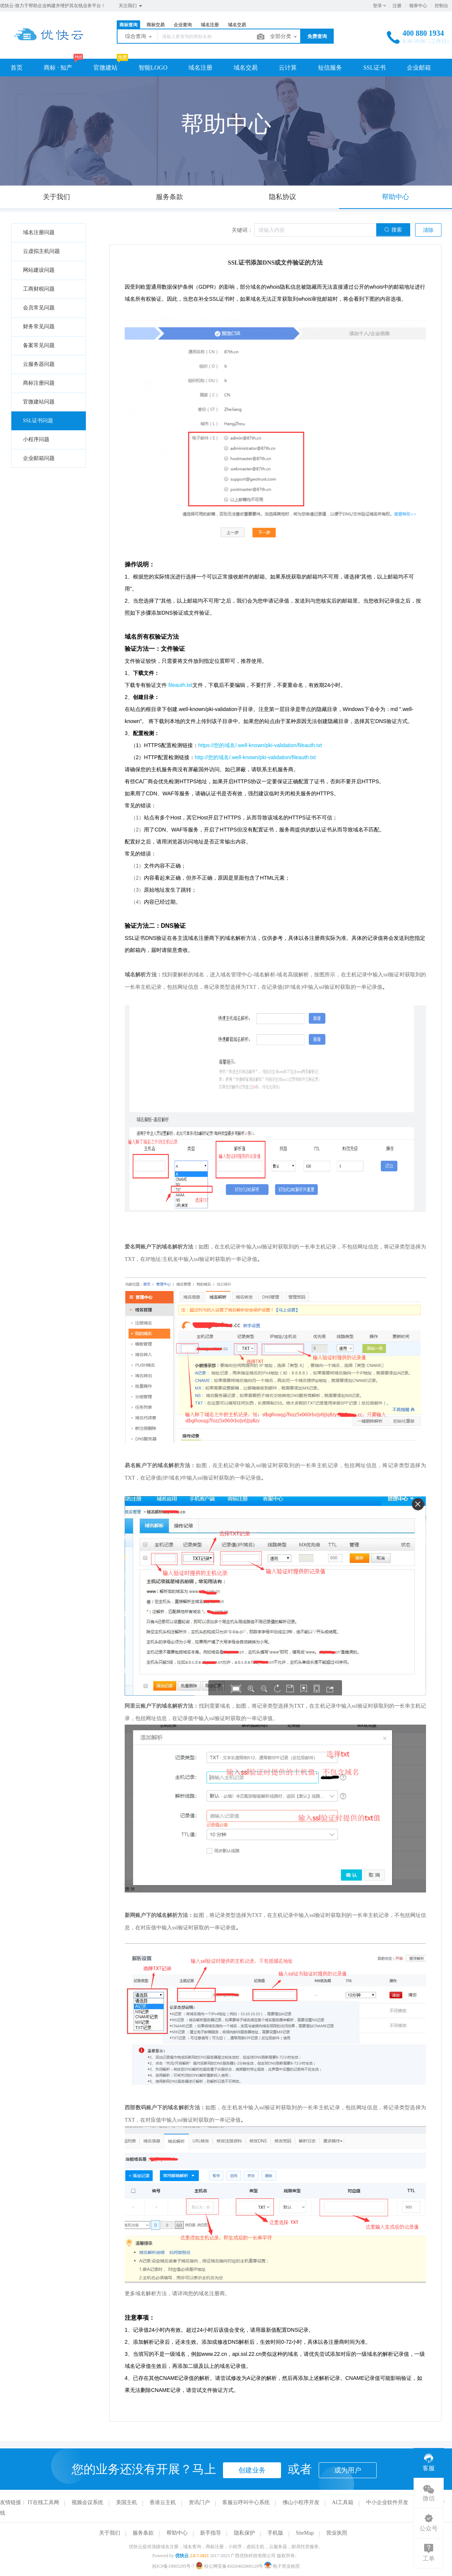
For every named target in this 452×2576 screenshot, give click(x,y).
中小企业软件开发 (387, 2502)
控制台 (441, 5)
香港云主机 (163, 2502)
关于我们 (109, 2533)
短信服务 (330, 67)
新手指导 (210, 2533)
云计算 (288, 67)
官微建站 (105, 67)
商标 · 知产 (58, 67)
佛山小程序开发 (300, 2502)
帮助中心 (177, 2533)
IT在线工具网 (43, 2502)
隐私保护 (244, 2533)
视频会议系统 (87, 2502)
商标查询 (128, 24)
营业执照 (336, 2533)
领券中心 (418, 5)
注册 (397, 5)
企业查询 (183, 24)
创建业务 (252, 2470)
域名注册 (210, 24)
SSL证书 (374, 67)
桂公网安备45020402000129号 (229, 2566)
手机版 (275, 2533)
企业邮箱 (419, 67)
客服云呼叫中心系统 (246, 2502)
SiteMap (305, 2533)
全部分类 (284, 36)
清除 (428, 230)
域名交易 (237, 24)
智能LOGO (153, 67)
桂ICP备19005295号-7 (173, 2566)
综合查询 (139, 36)
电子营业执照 (282, 2566)
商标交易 (156, 24)
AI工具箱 (342, 2502)
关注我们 (131, 6)
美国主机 (126, 2502)
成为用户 (347, 2470)
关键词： (242, 230)
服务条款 (143, 2533)
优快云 (182, 2555)
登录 (377, 5)
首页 (17, 67)
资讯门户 (199, 2502)
